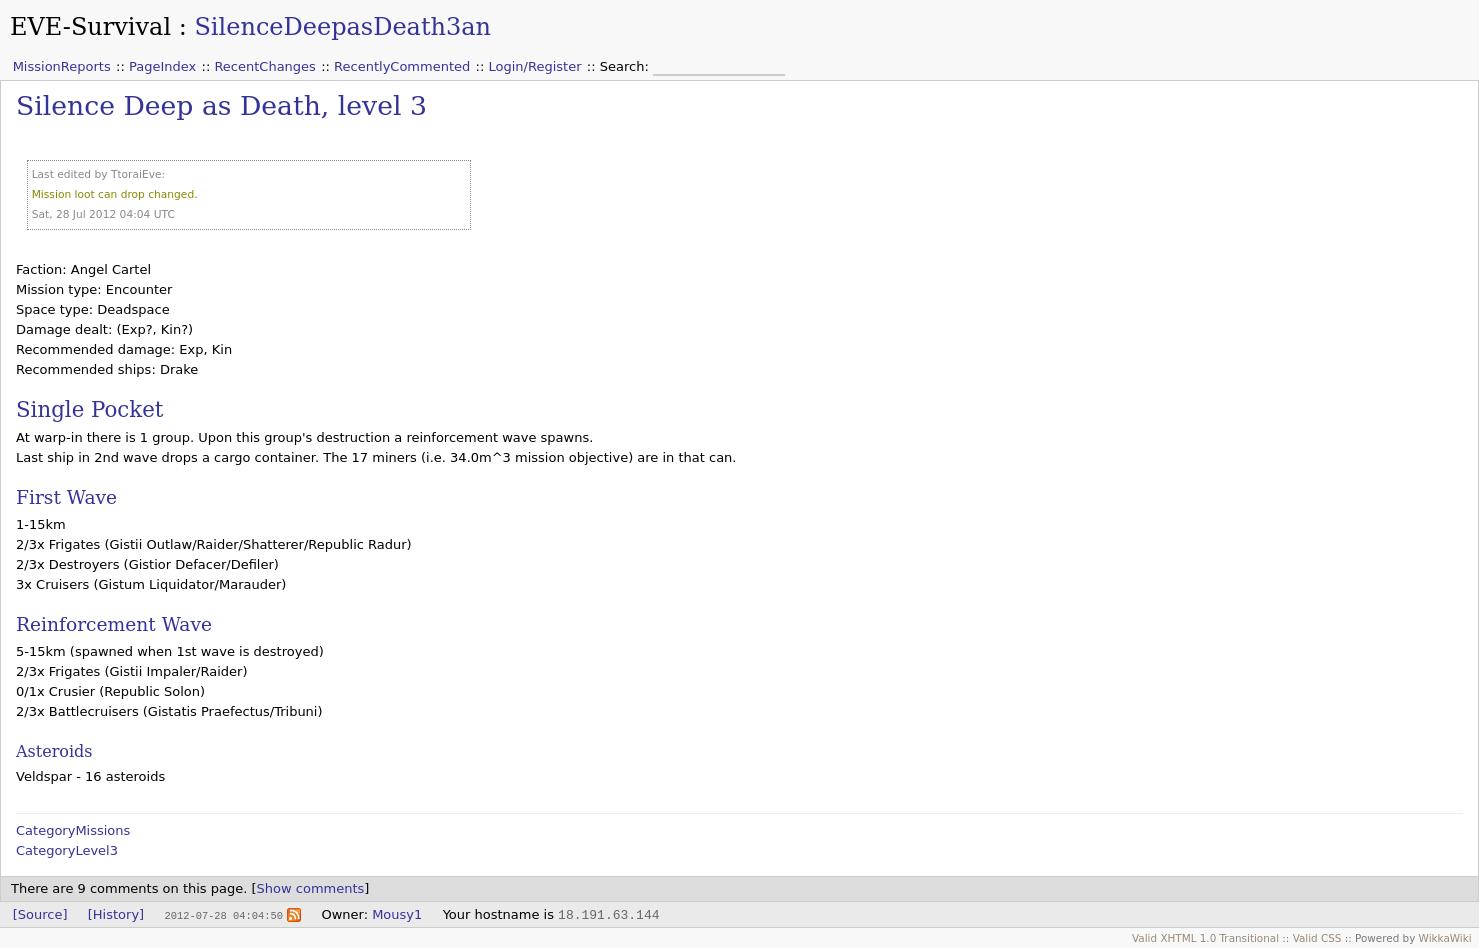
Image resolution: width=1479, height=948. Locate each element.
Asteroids (54, 751)
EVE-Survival (90, 27)
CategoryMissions (73, 830)
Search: (626, 66)
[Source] (40, 914)
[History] (116, 914)
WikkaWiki (1445, 938)
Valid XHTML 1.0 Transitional (1205, 938)
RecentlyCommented (402, 66)
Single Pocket (89, 409)
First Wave (66, 497)
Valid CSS (1317, 938)
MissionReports (62, 66)
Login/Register (535, 66)
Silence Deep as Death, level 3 (221, 105)
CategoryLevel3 (67, 850)
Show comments (311, 888)
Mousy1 (397, 914)
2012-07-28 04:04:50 (223, 915)
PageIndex (162, 66)
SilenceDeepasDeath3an (342, 27)
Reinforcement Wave (114, 624)
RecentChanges (264, 66)
